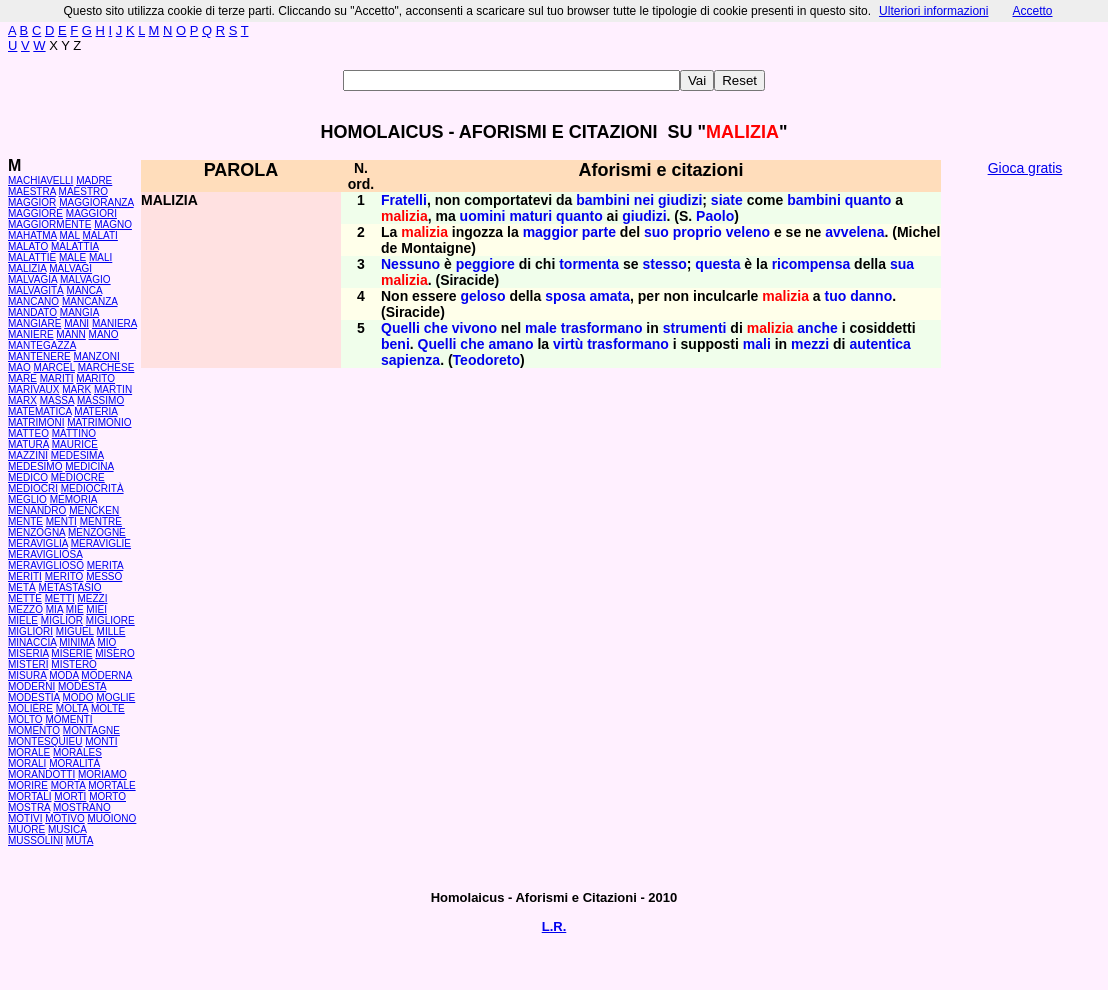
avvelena (854, 232)
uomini (483, 216)
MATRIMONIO (99, 422)
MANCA (85, 290)
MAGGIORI (91, 213)
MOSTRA (29, 807)
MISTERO (74, 664)
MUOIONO (111, 818)
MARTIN (113, 389)
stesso (664, 264)
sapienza (410, 360)
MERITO (64, 576)
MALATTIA (75, 246)
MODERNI (31, 686)
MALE (72, 257)
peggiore (485, 264)
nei (644, 200)
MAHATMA (32, 235)
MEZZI (92, 598)
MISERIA (28, 653)
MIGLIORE (110, 620)
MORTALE (111, 785)
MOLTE (108, 708)
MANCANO (33, 301)
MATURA (28, 444)
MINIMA (77, 642)
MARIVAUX (34, 389)
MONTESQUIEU (45, 741)
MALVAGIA (32, 279)
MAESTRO (83, 191)
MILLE (111, 631)
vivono (474, 328)
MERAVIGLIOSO (46, 565)
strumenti (695, 328)
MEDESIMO (35, 466)
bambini (603, 200)
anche (817, 328)
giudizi (680, 200)
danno (871, 296)
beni (395, 344)
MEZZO (25, 609)
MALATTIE (32, 257)
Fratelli (404, 200)
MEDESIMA (77, 455)
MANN (70, 334)
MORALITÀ (74, 763)
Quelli (400, 328)
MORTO (107, 796)
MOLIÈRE (30, 708)
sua (902, 264)
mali (757, 344)
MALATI (99, 235)
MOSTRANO (82, 807)
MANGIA (79, 312)
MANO (104, 334)
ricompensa (811, 264)
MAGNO (113, 224)
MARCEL (54, 367)
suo (656, 232)
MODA (63, 675)
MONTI (101, 741)
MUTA (80, 840)
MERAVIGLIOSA (45, 554)
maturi (530, 216)
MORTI (70, 796)
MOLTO (25, 719)
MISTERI (28, 664)
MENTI (61, 521)
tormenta (589, 264)
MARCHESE (106, 367)
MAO (19, 367)
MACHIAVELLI (40, 180)
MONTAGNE (91, 730)
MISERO (114, 653)
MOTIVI (25, 818)
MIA (54, 609)
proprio (697, 232)
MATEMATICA (40, 411)
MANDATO (32, 312)
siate (727, 200)
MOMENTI (68, 719)
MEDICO (28, 477)
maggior (550, 232)
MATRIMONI (36, 422)
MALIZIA (27, 268)
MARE (22, 378)
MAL (70, 235)
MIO (106, 642)
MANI (76, 323)
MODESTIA (34, 697)
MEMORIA (73, 499)
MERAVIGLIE (101, 543)
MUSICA (67, 829)
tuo (836, 296)
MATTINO (74, 433)
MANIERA (114, 323)
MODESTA (82, 686)
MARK (76, 389)
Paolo (715, 216)
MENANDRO (37, 510)
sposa (565, 296)
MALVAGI (70, 268)
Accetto (1032, 11)
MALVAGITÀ (36, 290)
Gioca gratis (1025, 168)
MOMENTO (34, 730)
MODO (77, 697)
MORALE (29, 752)
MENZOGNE (97, 532)
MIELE (23, 620)
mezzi (810, 344)
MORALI (27, 763)
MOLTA (72, 708)
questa (717, 264)
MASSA (57, 400)
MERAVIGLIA (38, 543)
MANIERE (31, 334)
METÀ (22, 587)
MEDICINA (89, 466)
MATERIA (95, 411)
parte (599, 232)
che (436, 328)
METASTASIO (70, 587)
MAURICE (75, 444)
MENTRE (101, 521)
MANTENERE (39, 356)
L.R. (554, 926)
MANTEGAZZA (42, 345)
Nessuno (410, 264)
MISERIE (71, 653)
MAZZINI (28, 455)
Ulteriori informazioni (933, 11)
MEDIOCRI (33, 488)
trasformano (602, 328)
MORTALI (30, 796)
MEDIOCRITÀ (92, 488)
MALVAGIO (85, 279)
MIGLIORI (30, 631)
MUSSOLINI (35, 840)
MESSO (104, 576)
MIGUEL (75, 631)
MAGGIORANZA (96, 202)
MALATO (28, 246)
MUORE (26, 829)
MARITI (57, 378)
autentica (879, 344)
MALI (100, 257)
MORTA (68, 785)
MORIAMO (102, 774)
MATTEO (28, 433)
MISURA (27, 675)
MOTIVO (64, 818)
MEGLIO (27, 499)
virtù (568, 344)
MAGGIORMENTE (49, 224)
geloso (482, 296)
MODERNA (106, 675)
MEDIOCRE (78, 477)
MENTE (25, 521)
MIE (75, 609)
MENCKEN (94, 510)
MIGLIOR (62, 620)
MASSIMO (100, 400)
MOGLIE (115, 697)
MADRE (94, 180)
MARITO (95, 378)
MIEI (96, 609)
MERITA (105, 565)
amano (510, 344)
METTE (25, 598)
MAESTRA (32, 191)
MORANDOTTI (41, 774)
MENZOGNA (36, 532)
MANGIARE (34, 323)
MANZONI (97, 356)
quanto (868, 200)
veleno (748, 232)
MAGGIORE (35, 213)
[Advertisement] (1025, 490)
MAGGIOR (32, 202)
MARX (22, 400)
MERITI (25, 576)
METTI (60, 598)
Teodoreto (486, 360)
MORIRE (28, 785)
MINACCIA (32, 642)
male (541, 328)
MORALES (77, 752)
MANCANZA (90, 301)
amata (610, 296)
